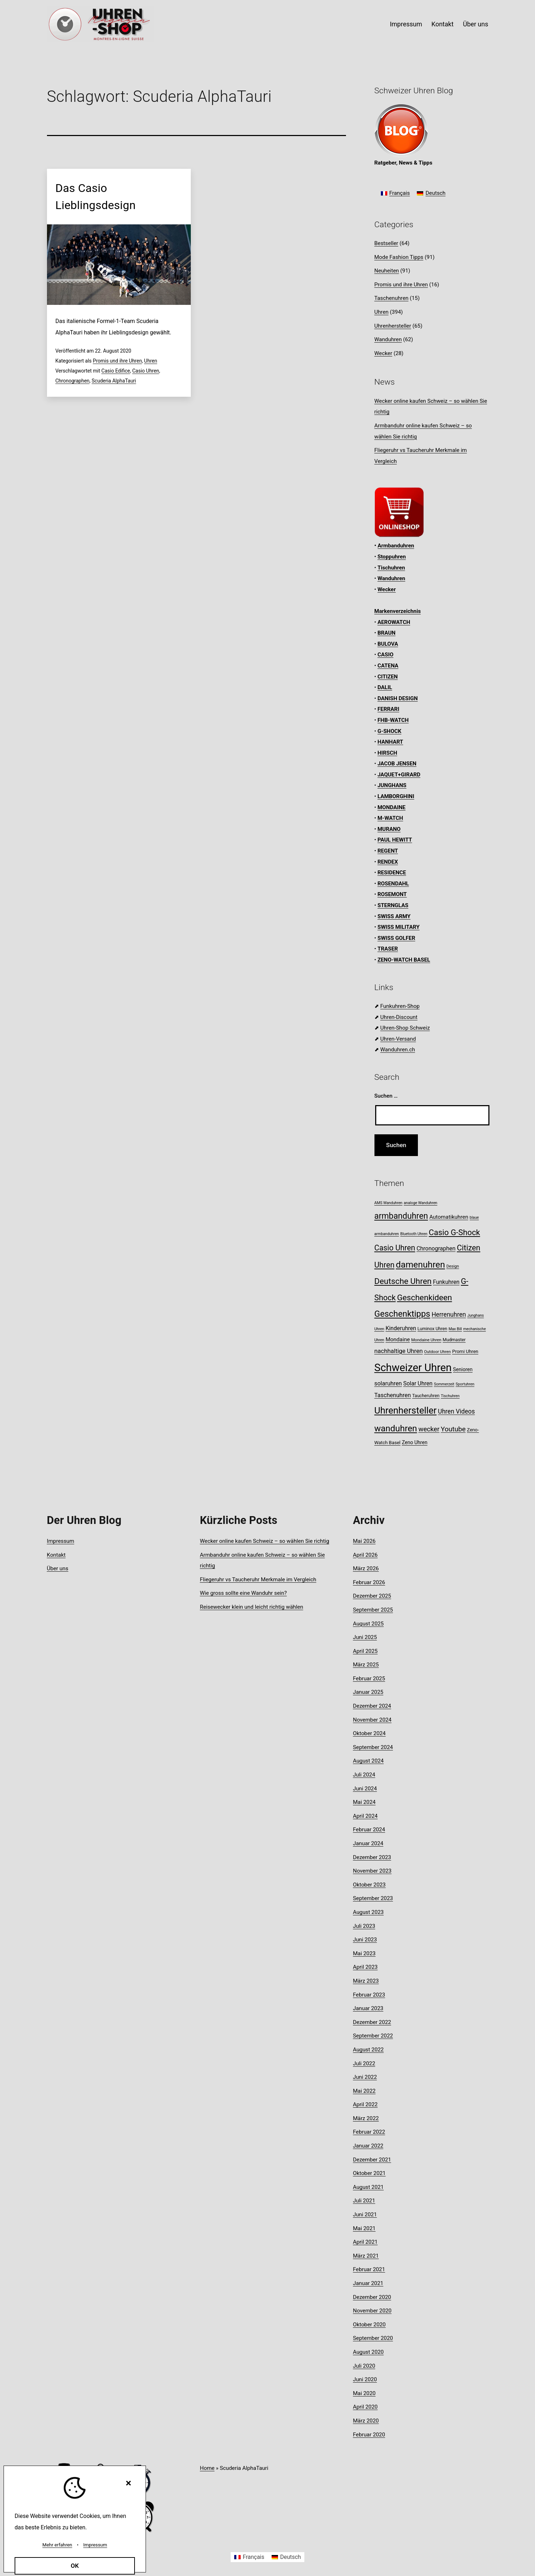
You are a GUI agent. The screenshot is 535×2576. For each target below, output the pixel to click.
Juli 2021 (364, 2200)
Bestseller (386, 243)
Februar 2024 (369, 1829)
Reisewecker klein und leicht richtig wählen (251, 1607)
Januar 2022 (368, 2146)
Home (207, 2468)
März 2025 (366, 1664)
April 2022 (365, 2104)
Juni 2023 (365, 1939)
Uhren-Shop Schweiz (405, 1028)
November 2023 (372, 1871)
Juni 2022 (365, 2077)
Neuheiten (386, 270)
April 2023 (365, 1967)
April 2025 (365, 1651)
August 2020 (368, 2352)
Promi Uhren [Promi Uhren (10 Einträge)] (465, 1351)
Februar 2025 (369, 1678)
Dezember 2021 (372, 2159)
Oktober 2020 (369, 2324)
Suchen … (386, 1096)
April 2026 (365, 1555)
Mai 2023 (364, 1953)
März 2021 (366, 2256)
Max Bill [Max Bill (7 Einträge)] (455, 1329)
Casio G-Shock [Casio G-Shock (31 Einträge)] (454, 1232)
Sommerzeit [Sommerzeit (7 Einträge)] (444, 1384)
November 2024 (372, 1720)
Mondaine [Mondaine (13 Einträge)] (397, 1339)
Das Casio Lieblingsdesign (96, 196)
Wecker (383, 353)
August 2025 (368, 1623)
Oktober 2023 (369, 1885)
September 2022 (373, 2036)
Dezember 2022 (372, 2022)
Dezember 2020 (372, 2297)
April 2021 (365, 2242)
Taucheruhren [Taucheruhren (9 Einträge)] (426, 1395)
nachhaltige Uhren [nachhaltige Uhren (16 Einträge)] (398, 1350)
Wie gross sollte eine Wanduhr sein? (243, 1593)
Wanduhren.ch (397, 1049)
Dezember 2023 (372, 1857)
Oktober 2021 (369, 2173)
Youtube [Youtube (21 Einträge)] (453, 1429)
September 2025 (373, 1610)
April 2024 (365, 1816)
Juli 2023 (364, 1926)
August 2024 (368, 1761)
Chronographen (73, 381)
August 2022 (368, 2049)
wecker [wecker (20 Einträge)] (428, 1429)
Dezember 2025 (372, 1596)
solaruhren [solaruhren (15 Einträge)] (388, 1383)
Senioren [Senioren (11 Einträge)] (463, 1369)
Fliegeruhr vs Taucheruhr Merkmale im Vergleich (258, 1579)
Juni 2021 (365, 2214)
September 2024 (373, 1747)
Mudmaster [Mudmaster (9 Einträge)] (454, 1339)
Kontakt (442, 24)
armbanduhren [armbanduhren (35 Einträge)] (401, 1216)
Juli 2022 (364, 2063)
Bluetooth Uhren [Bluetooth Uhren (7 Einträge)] (414, 1234)
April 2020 (365, 2407)
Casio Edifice (115, 371)
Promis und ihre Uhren (117, 361)
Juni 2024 (365, 1788)
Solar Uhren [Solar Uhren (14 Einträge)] (417, 1383)
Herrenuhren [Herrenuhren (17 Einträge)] (448, 1314)
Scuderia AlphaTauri (114, 381)
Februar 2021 (369, 2269)
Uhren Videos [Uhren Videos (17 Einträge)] (456, 1411)
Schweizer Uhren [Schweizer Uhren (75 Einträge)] (413, 1368)
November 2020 (372, 2310)
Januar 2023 (368, 2008)
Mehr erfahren (57, 2545)
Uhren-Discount (398, 1017)
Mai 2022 (364, 2091)
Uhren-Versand (398, 1039)
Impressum (406, 24)
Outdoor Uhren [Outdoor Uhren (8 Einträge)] (437, 1351)
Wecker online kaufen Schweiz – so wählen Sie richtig (264, 1541)
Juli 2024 (364, 1774)
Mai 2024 (364, 1802)
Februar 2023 (369, 1995)
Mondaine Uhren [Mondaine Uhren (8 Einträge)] (426, 1339)
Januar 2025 (368, 1692)
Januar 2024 (368, 1843)
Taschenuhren (391, 298)
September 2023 (373, 1898)
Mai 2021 (364, 2228)
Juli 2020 (364, 2366)
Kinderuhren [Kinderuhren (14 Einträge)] (400, 1328)
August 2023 (368, 1912)
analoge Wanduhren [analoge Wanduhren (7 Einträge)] (420, 1203)
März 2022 (366, 2118)
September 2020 (373, 2338)
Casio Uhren (145, 371)
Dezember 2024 (372, 1706)
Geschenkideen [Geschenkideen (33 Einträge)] (424, 1297)
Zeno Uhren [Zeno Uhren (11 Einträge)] (415, 1442)
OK (75, 2565)
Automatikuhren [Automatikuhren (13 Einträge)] (448, 1217)
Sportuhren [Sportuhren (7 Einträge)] (465, 1384)
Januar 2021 (368, 2283)
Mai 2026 (364, 1541)
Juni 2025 (365, 1637)
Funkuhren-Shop (399, 1006)
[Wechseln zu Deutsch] (431, 193)
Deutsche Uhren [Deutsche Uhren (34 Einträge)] (403, 1281)
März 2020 (366, 2421)
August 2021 (368, 2187)
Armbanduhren (396, 545)
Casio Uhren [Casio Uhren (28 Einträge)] (394, 1247)
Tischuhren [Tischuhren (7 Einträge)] (450, 1396)
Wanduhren (388, 339)
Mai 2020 (364, 2393)
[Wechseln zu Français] (395, 193)
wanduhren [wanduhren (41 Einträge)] (395, 1428)
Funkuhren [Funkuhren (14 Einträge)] (446, 1282)
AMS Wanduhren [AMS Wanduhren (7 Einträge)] (388, 1203)
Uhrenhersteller (392, 326)
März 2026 (366, 1568)
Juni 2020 (365, 2379)
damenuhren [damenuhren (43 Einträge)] (420, 1264)
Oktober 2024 (369, 1733)
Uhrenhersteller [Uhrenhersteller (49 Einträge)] (405, 1410)
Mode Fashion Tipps (399, 257)
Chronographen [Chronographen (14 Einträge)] (436, 1248)
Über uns (475, 24)
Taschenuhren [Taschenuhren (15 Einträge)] (392, 1395)
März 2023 (366, 1981)
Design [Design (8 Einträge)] (452, 1266)
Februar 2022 (369, 2132)
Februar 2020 (369, 2434)
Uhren (150, 361)
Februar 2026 (369, 1582)
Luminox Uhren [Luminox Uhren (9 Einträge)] (432, 1328)
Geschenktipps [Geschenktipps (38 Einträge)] (402, 1314)
